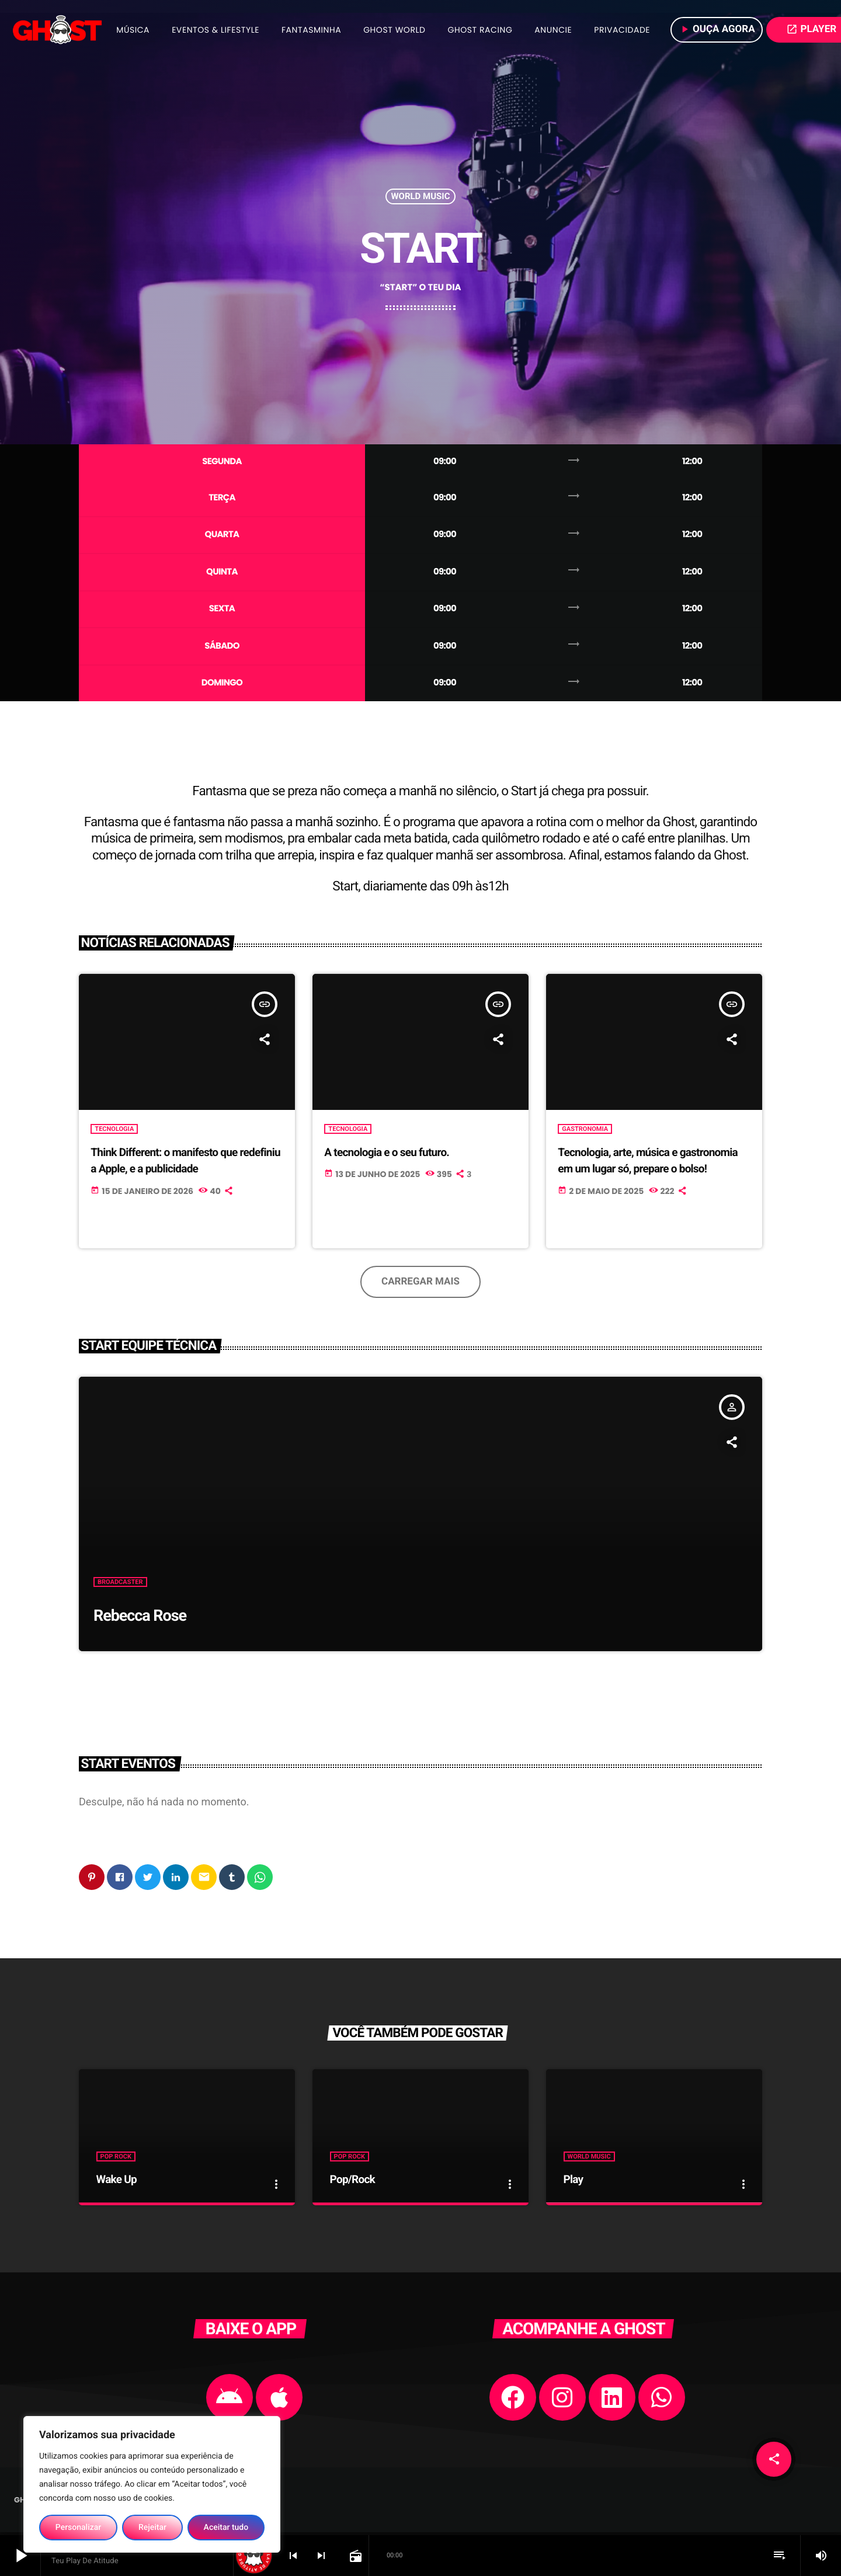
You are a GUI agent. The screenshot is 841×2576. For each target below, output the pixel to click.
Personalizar (78, 2527)
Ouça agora (717, 29)
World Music (420, 197)
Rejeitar (152, 2527)
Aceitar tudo (226, 2527)
